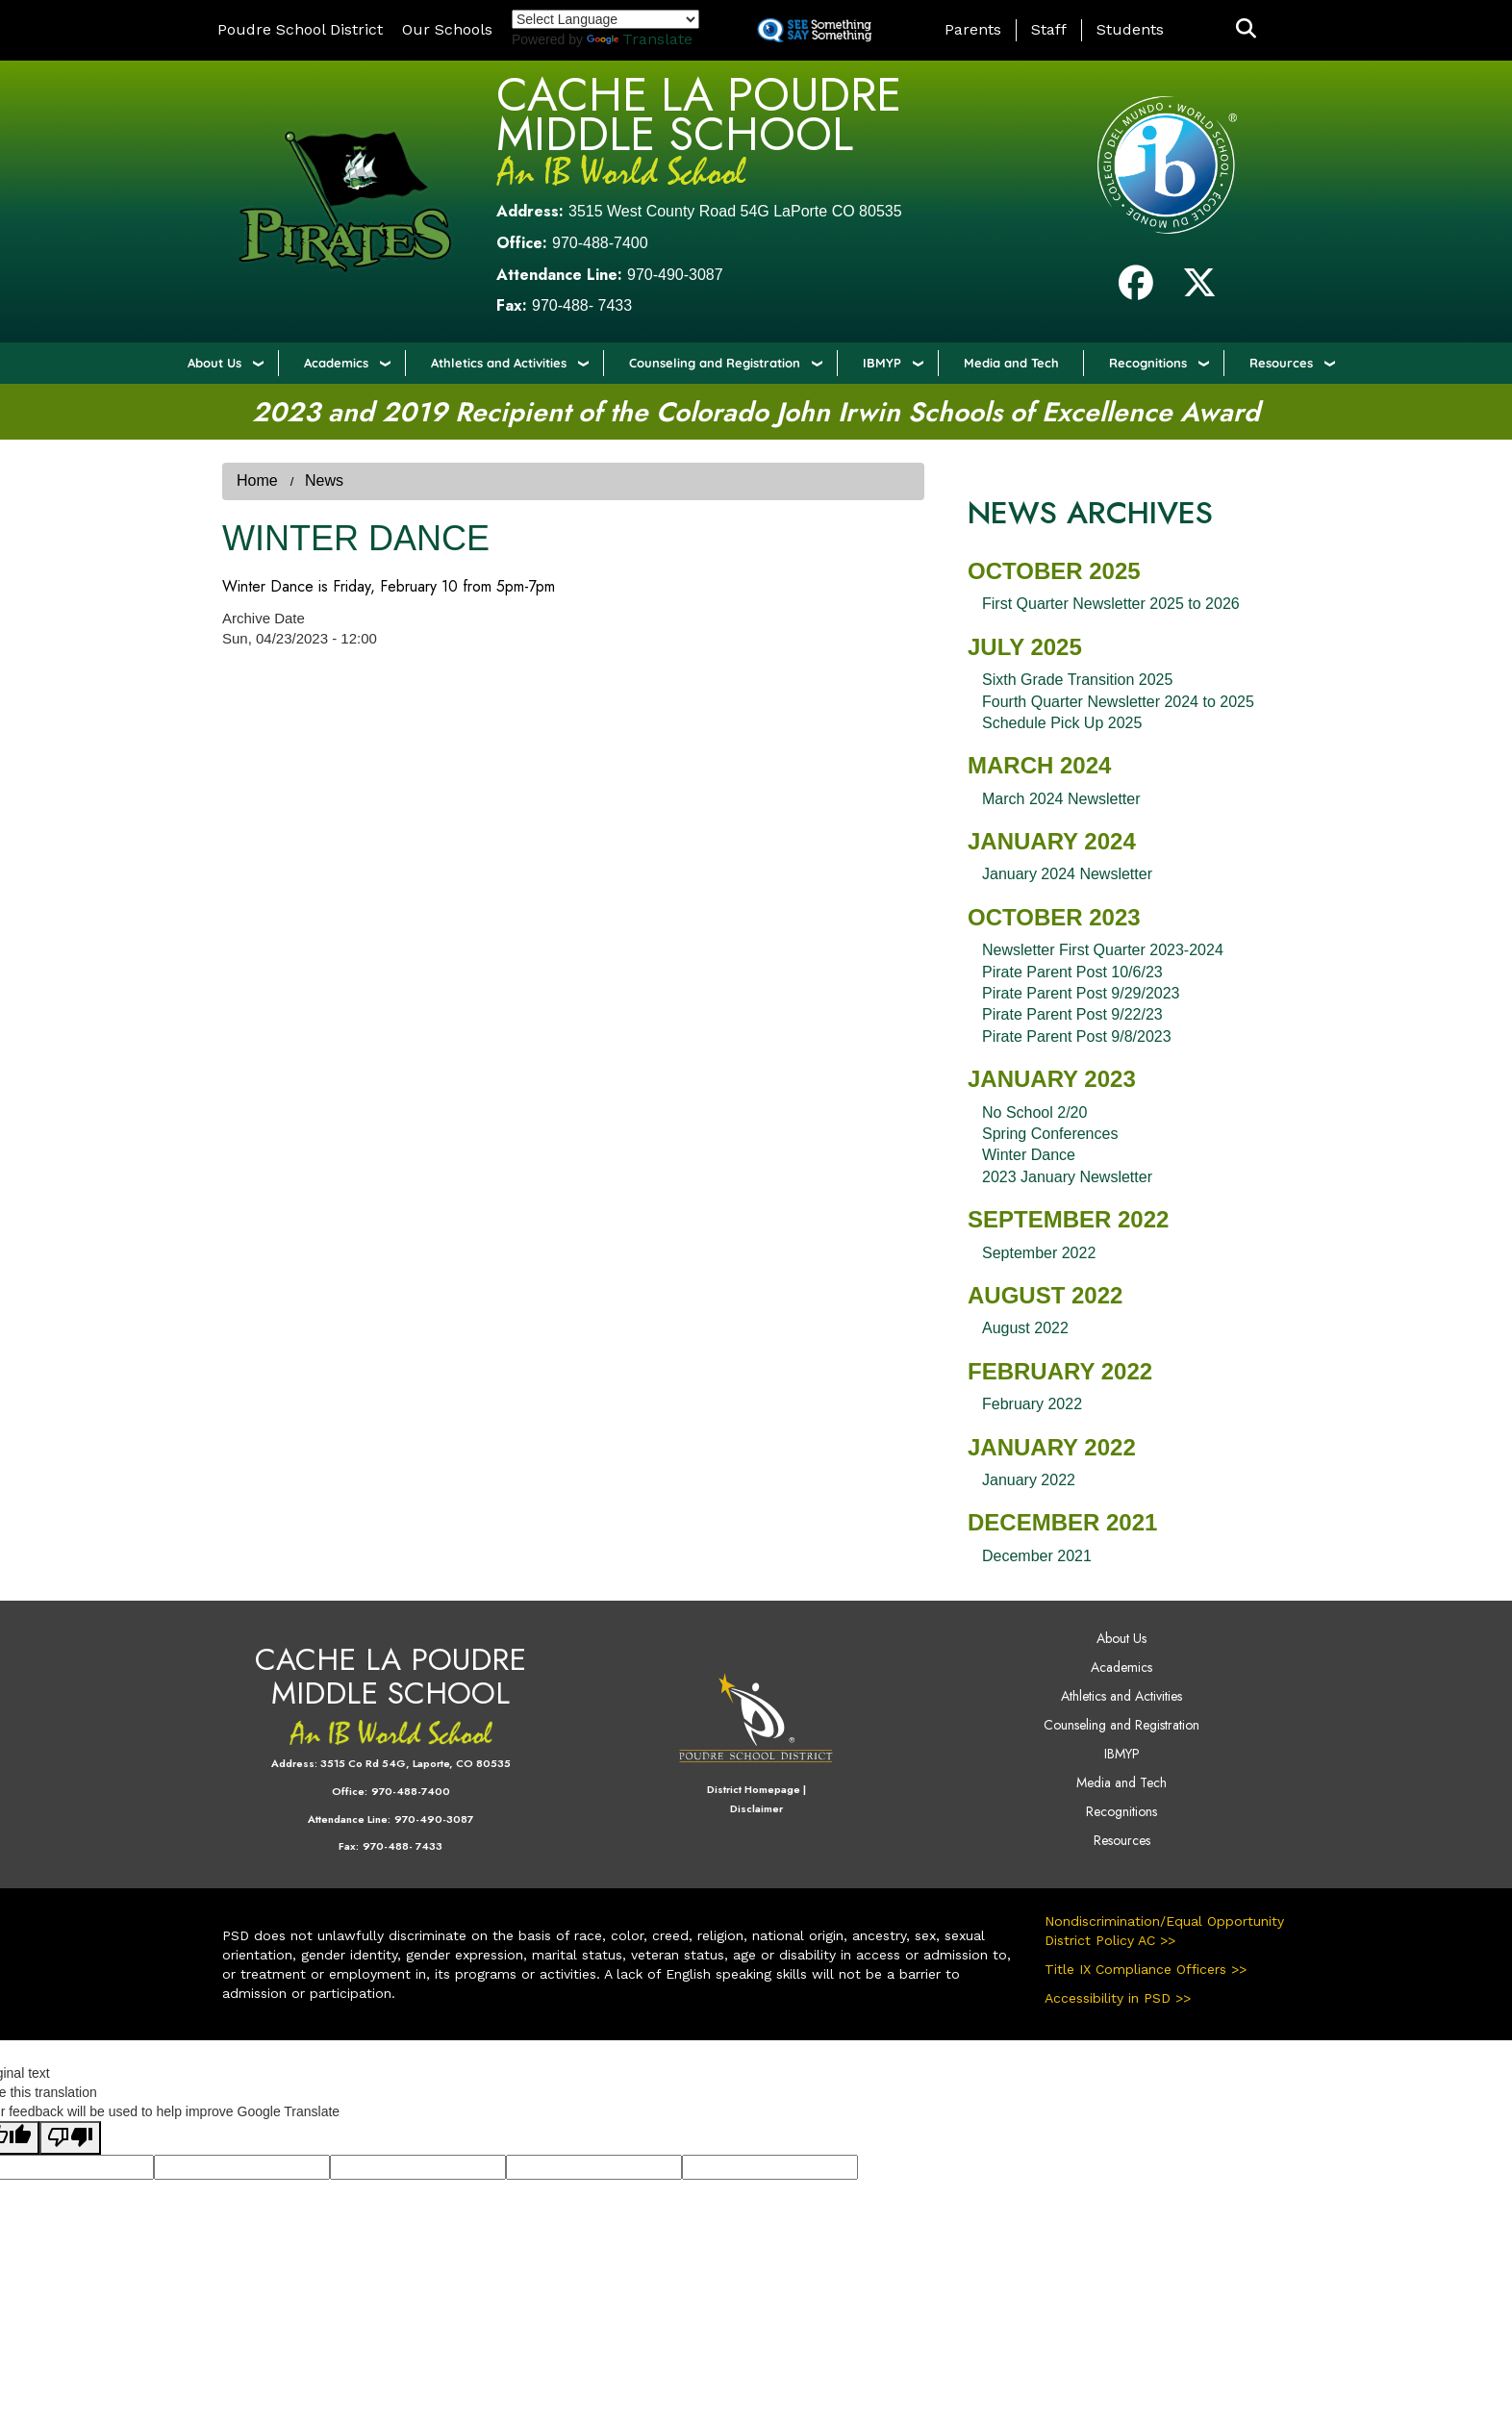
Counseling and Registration (714, 362)
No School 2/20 (1034, 1112)
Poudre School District (300, 29)
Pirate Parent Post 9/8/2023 (1077, 1036)
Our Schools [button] (447, 29)
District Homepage (753, 1789)
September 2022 (1039, 1253)
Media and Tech (1011, 362)
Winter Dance (1028, 1155)
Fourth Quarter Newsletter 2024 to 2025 (1118, 702)
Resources (1281, 362)
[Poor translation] (70, 2138)
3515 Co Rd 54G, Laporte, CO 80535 (415, 1763)
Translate (640, 39)
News (324, 480)
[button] (1246, 29)
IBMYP (882, 362)
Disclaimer (756, 1808)
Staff (1049, 29)
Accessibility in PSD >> (1118, 1998)
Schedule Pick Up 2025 (1062, 723)
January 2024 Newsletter (1067, 874)
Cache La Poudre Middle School (698, 114)
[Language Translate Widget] (605, 19)
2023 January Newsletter (1067, 1177)
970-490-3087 (675, 274)
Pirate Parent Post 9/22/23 (1072, 1014)
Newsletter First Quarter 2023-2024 (1102, 950)
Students (1130, 29)
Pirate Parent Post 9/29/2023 (1080, 993)
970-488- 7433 (582, 305)
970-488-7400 (600, 243)
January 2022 (1028, 1480)
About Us (214, 362)
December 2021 (1037, 1556)
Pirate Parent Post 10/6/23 (1072, 972)
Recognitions (1148, 362)
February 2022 (1032, 1404)
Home (257, 480)
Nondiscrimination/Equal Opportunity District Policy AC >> (1164, 1930)
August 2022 (1025, 1328)
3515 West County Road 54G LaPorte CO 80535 (735, 211)
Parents (973, 29)
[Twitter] (1199, 290)
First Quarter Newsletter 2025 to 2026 (1111, 603)
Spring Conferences (1050, 1133)
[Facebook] (1136, 290)
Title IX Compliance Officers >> (1146, 1969)
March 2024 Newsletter (1061, 799)
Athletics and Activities (499, 362)
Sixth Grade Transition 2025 (1077, 679)
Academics (336, 362)
